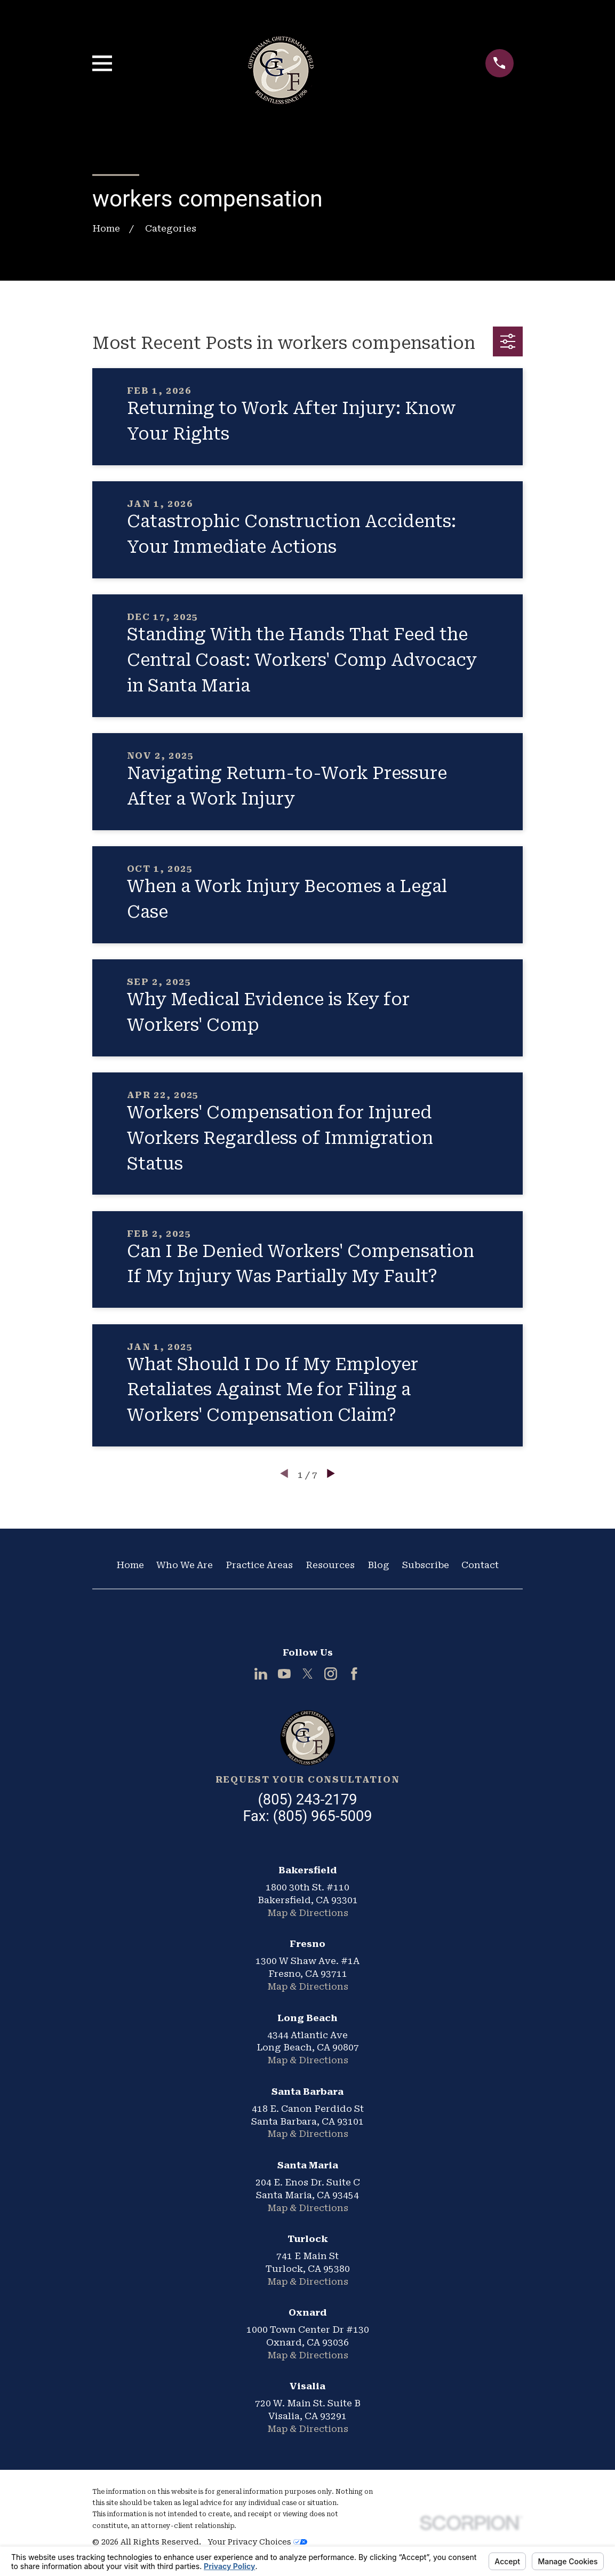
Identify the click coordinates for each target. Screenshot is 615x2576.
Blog (378, 1565)
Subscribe (425, 1565)
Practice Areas (259, 1565)
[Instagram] (330, 1673)
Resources (330, 1565)
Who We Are (184, 1565)
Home (130, 1565)
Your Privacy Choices (257, 2542)
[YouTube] (284, 1673)
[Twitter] (307, 1673)
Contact (480, 1565)
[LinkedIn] (260, 1673)
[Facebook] (354, 1673)
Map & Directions (307, 1912)
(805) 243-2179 (307, 1799)
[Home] (308, 1737)
